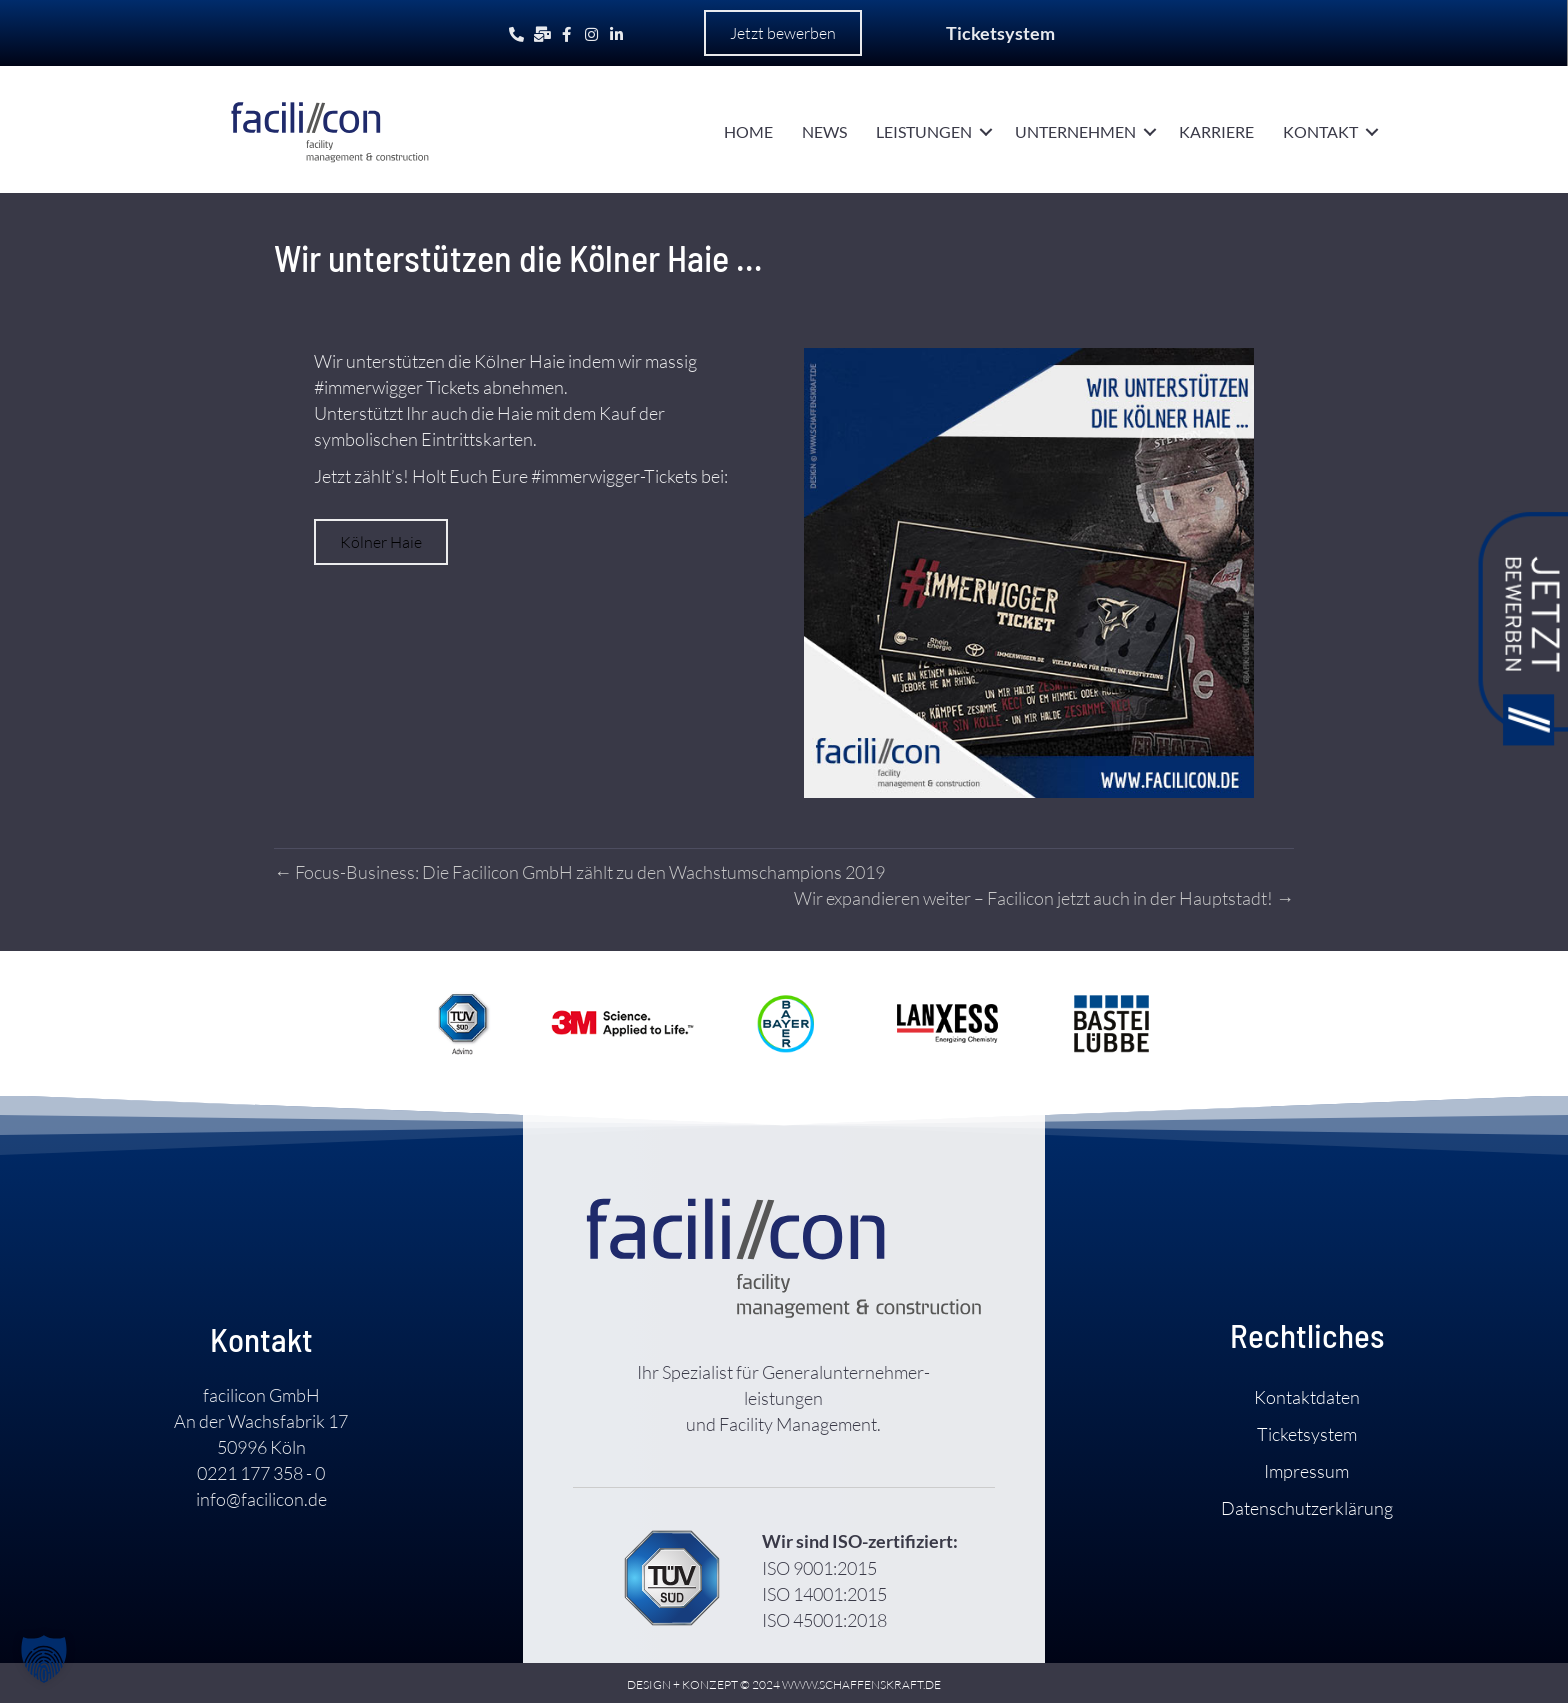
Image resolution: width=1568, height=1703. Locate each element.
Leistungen (924, 131)
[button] (783, 33)
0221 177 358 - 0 (261, 1473)
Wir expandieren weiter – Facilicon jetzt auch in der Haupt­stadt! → (1044, 898)
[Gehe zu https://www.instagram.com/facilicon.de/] (591, 33)
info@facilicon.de (261, 1499)
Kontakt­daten (1307, 1397)
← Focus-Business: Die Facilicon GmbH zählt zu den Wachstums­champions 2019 (579, 872)
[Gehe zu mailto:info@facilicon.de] (541, 33)
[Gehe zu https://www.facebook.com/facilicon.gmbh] (566, 33)
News (824, 131)
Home (748, 131)
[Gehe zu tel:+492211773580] (516, 33)
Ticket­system (1307, 1434)
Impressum (1306, 1471)
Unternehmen (1075, 131)
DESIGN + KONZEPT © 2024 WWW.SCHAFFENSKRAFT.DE (784, 1684)
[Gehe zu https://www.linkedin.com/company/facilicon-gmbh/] (616, 33)
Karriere (1216, 131)
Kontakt (1320, 131)
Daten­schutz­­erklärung (1307, 1508)
